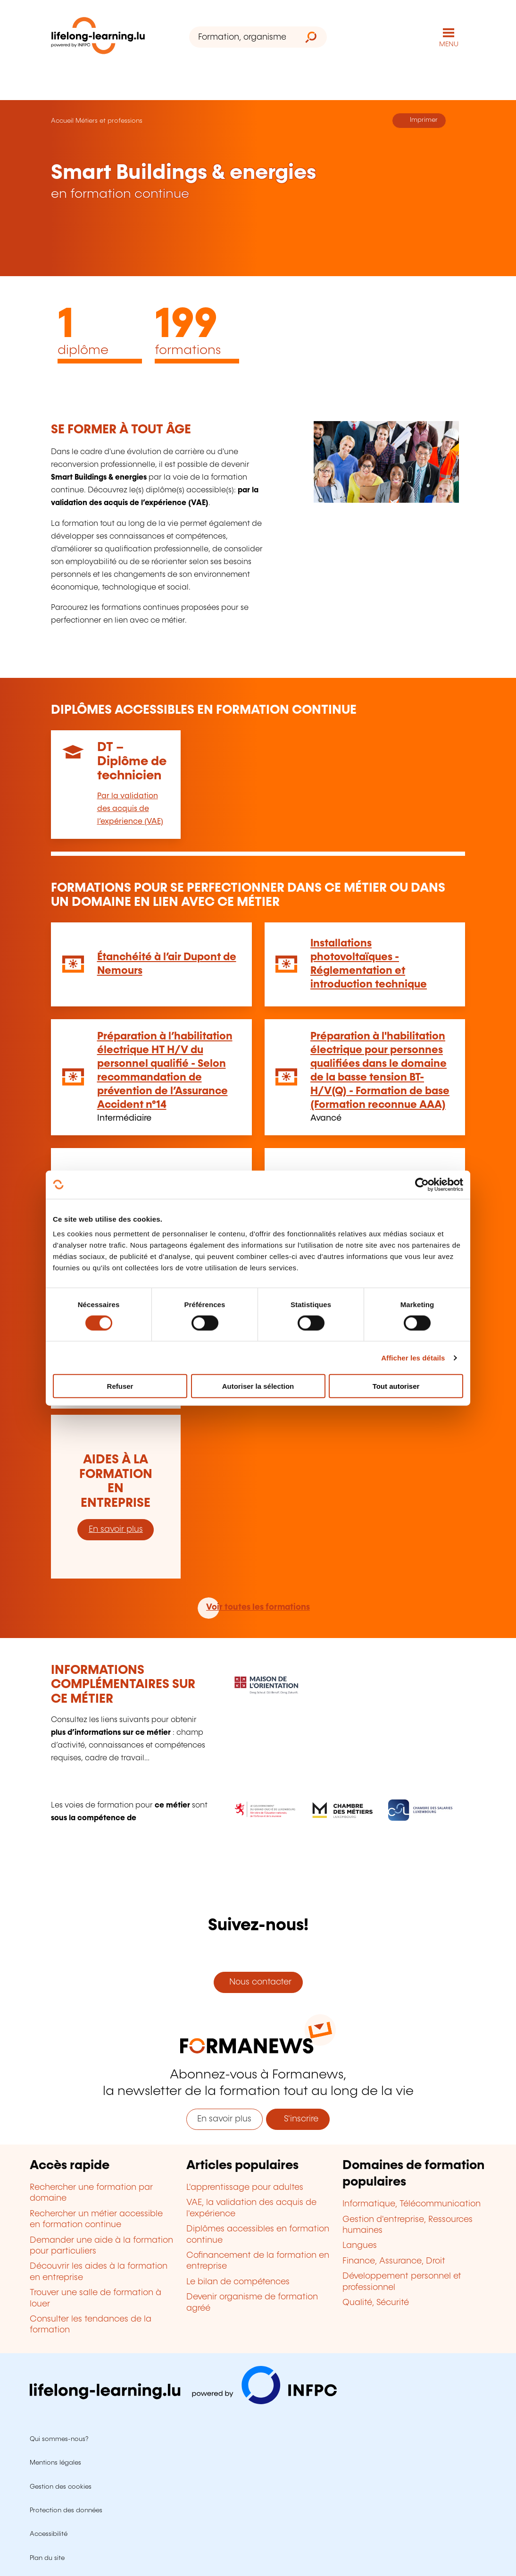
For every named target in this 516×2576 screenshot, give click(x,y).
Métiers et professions (108, 121)
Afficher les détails (413, 1357)
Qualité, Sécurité (375, 2302)
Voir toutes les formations (258, 1607)
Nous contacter (258, 1982)
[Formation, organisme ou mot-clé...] (242, 37)
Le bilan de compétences (238, 2282)
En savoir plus (116, 1529)
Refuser (120, 1386)
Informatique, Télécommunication (411, 2204)
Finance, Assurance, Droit (393, 2261)
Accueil (62, 121)
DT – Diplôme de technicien (131, 761)
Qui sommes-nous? (59, 2439)
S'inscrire (297, 2119)
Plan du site (47, 2558)
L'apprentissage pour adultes (244, 2187)
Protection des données (66, 2510)
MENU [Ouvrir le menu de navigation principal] (448, 44)
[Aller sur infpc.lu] (183, 2402)
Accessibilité (48, 2534)
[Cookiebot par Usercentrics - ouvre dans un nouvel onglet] (422, 1184)
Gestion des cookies (61, 2486)
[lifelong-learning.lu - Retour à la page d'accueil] (98, 37)
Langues (359, 2245)
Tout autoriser (396, 1386)
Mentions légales (55, 2462)
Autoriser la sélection (258, 1386)
